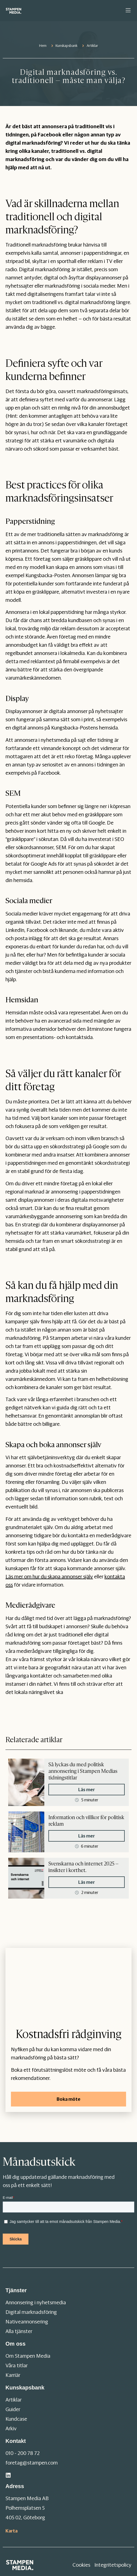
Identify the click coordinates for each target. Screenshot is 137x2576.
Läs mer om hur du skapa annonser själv (49, 1576)
